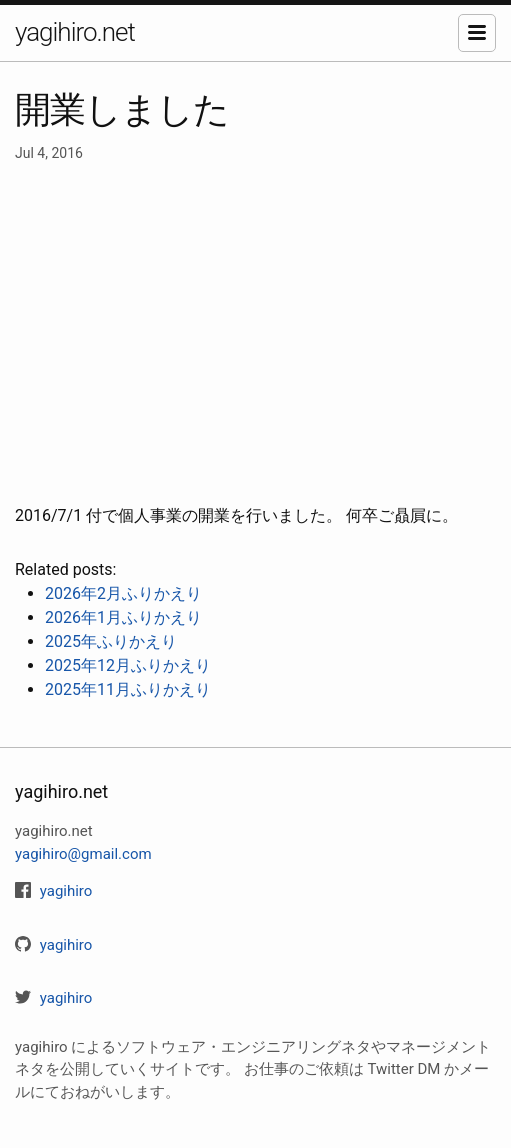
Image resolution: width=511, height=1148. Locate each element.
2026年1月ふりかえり (123, 617)
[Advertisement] (255, 334)
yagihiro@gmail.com (83, 854)
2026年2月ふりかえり (123, 593)
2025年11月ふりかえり (128, 689)
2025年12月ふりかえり (128, 665)
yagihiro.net (75, 32)
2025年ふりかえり (111, 641)
